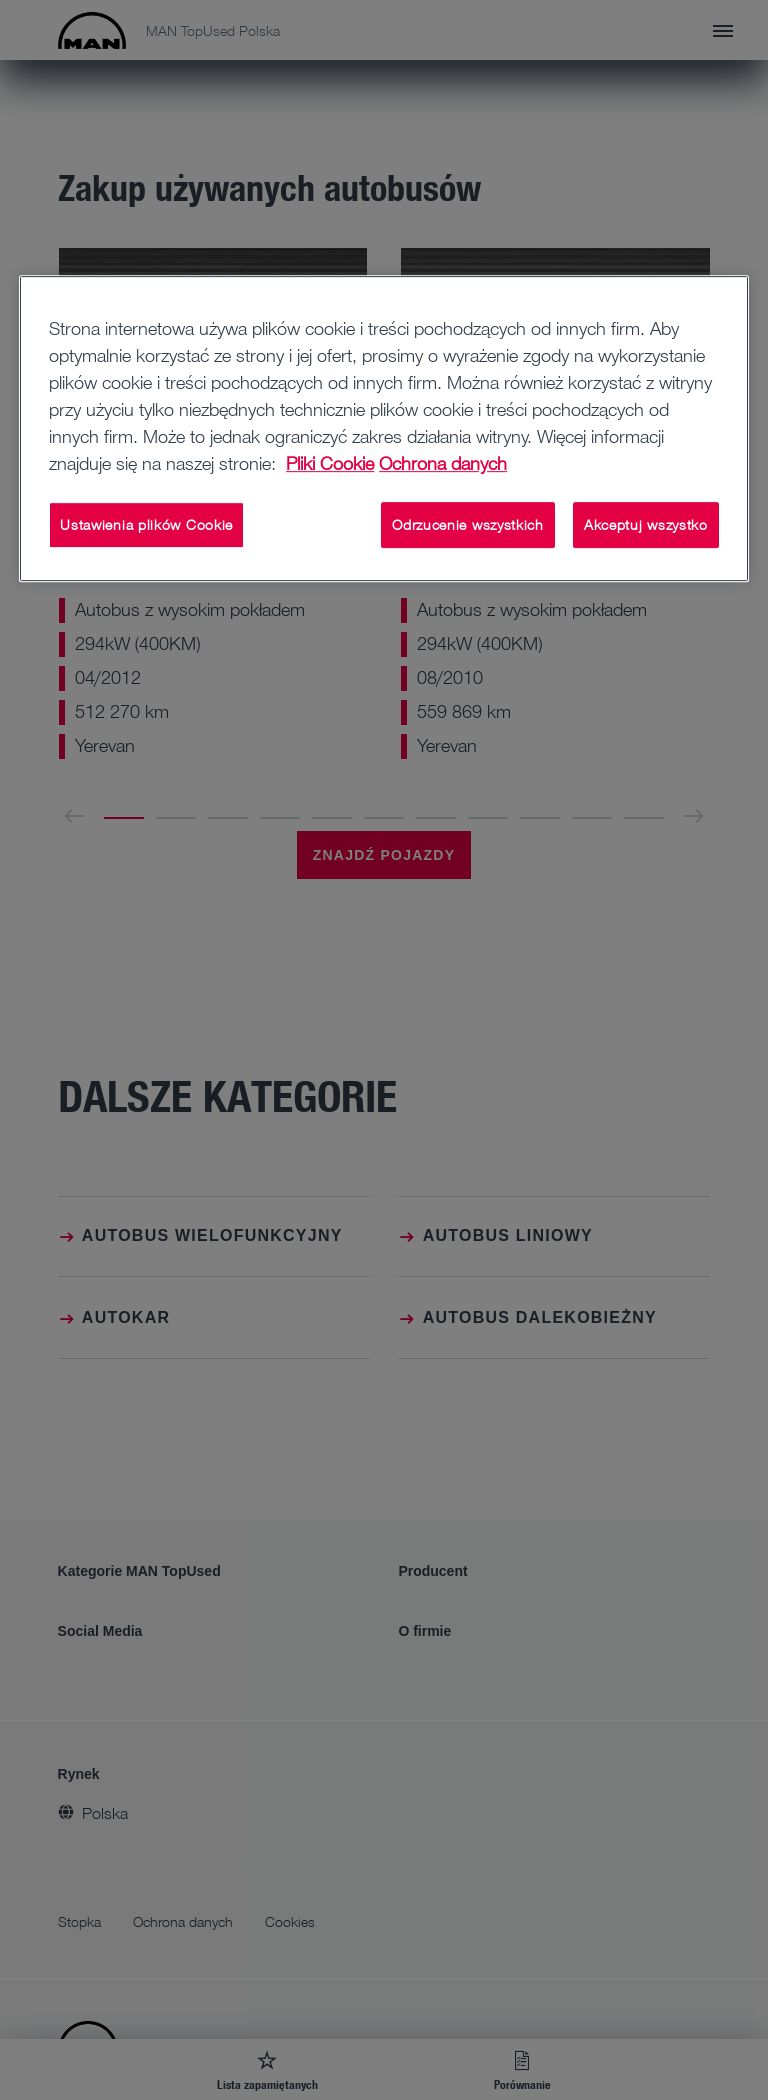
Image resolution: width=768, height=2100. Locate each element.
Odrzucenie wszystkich (468, 524)
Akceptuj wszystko (646, 524)
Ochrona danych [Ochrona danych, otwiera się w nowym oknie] (443, 463)
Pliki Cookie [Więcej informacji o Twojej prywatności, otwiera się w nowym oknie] (330, 463)
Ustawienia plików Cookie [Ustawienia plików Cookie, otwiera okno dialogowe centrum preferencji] (146, 524)
